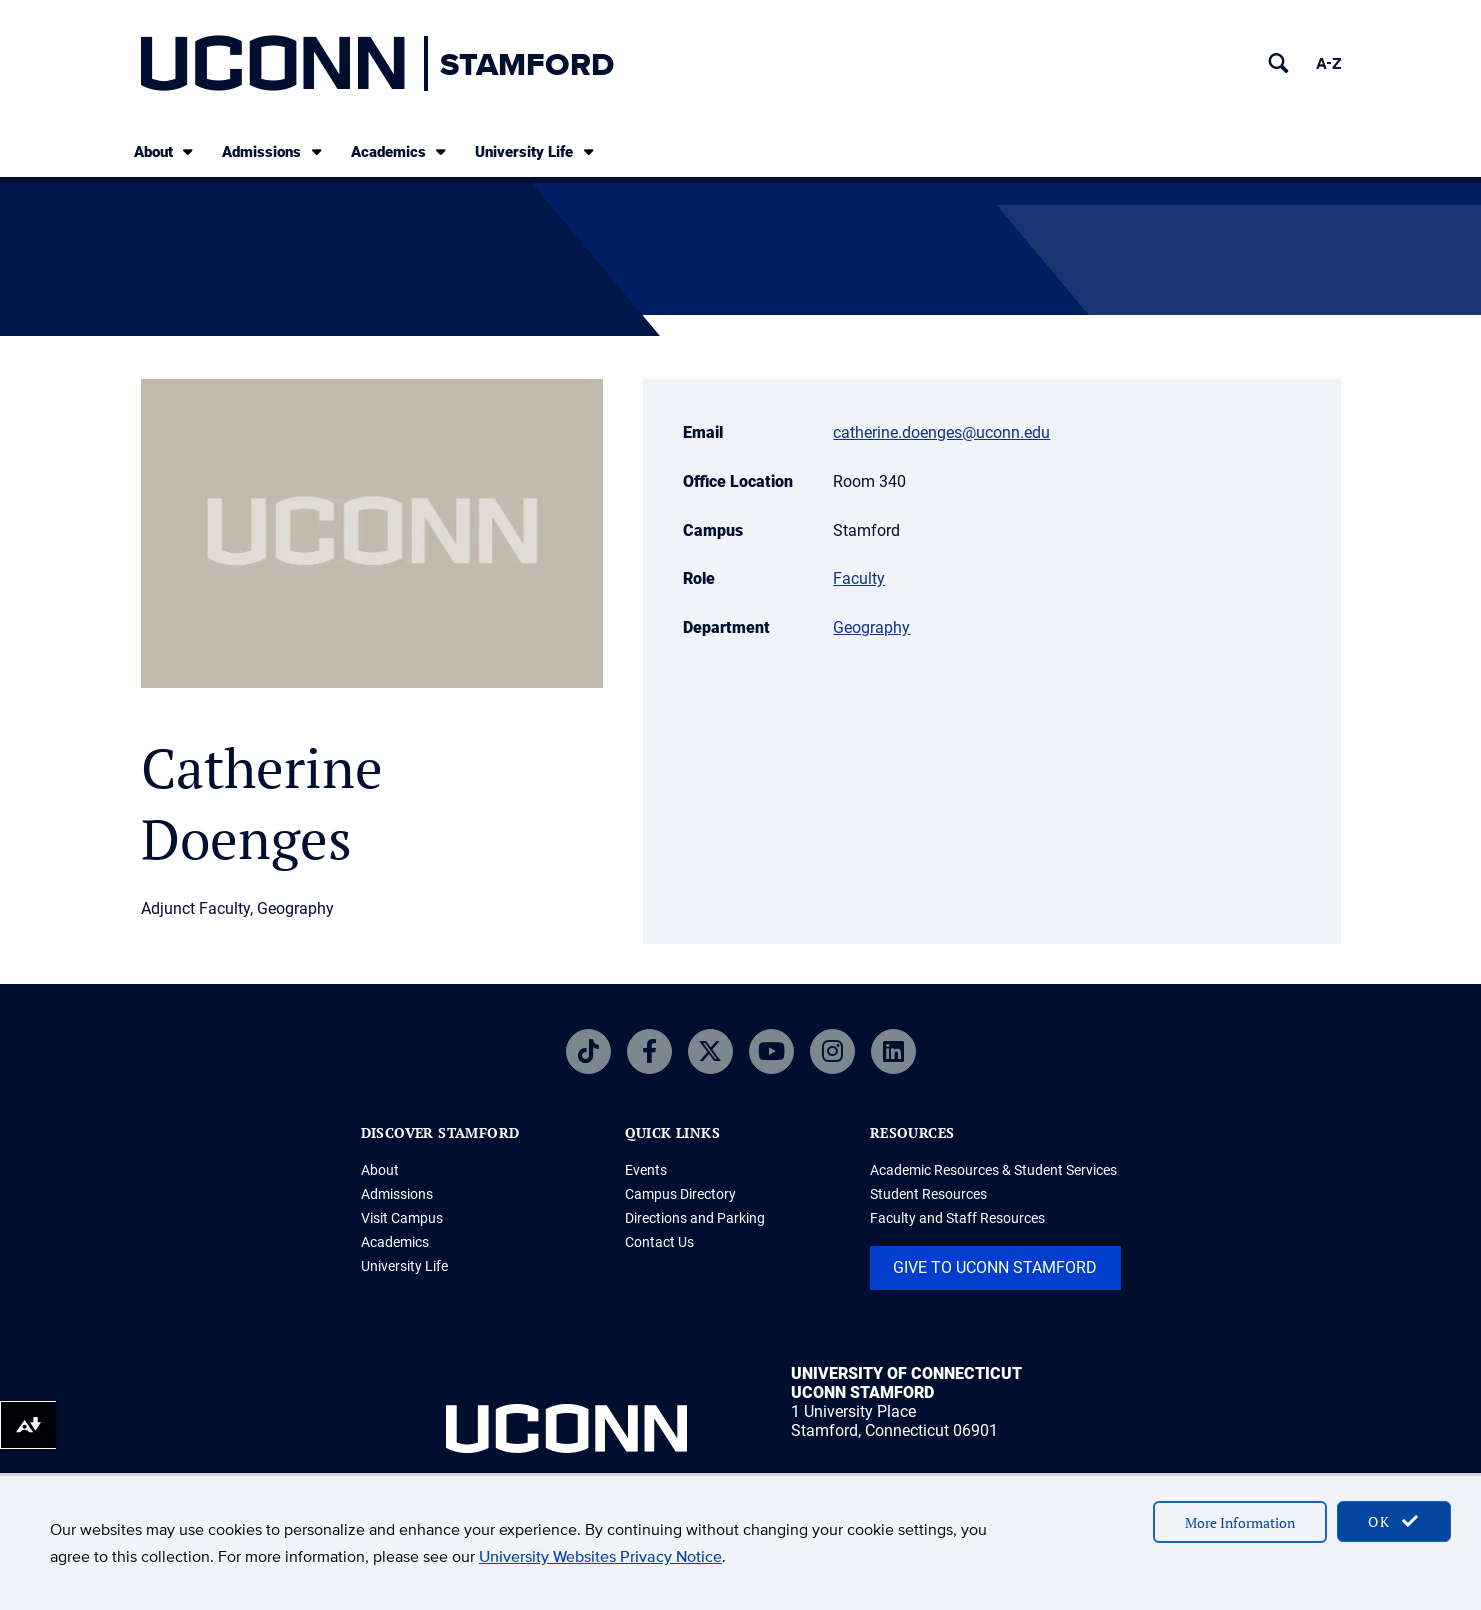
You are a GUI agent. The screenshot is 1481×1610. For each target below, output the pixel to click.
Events (646, 1170)
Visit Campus (402, 1218)
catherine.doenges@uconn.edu (941, 432)
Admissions (273, 151)
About (165, 151)
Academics (400, 151)
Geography (871, 627)
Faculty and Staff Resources (957, 1218)
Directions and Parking (695, 1218)
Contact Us (659, 1242)
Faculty (859, 578)
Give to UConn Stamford (995, 1267)
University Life (536, 151)
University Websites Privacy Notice (600, 1556)
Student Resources (928, 1194)
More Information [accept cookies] (1240, 1522)
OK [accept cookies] (1394, 1521)
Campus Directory (680, 1194)
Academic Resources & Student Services (993, 1170)
